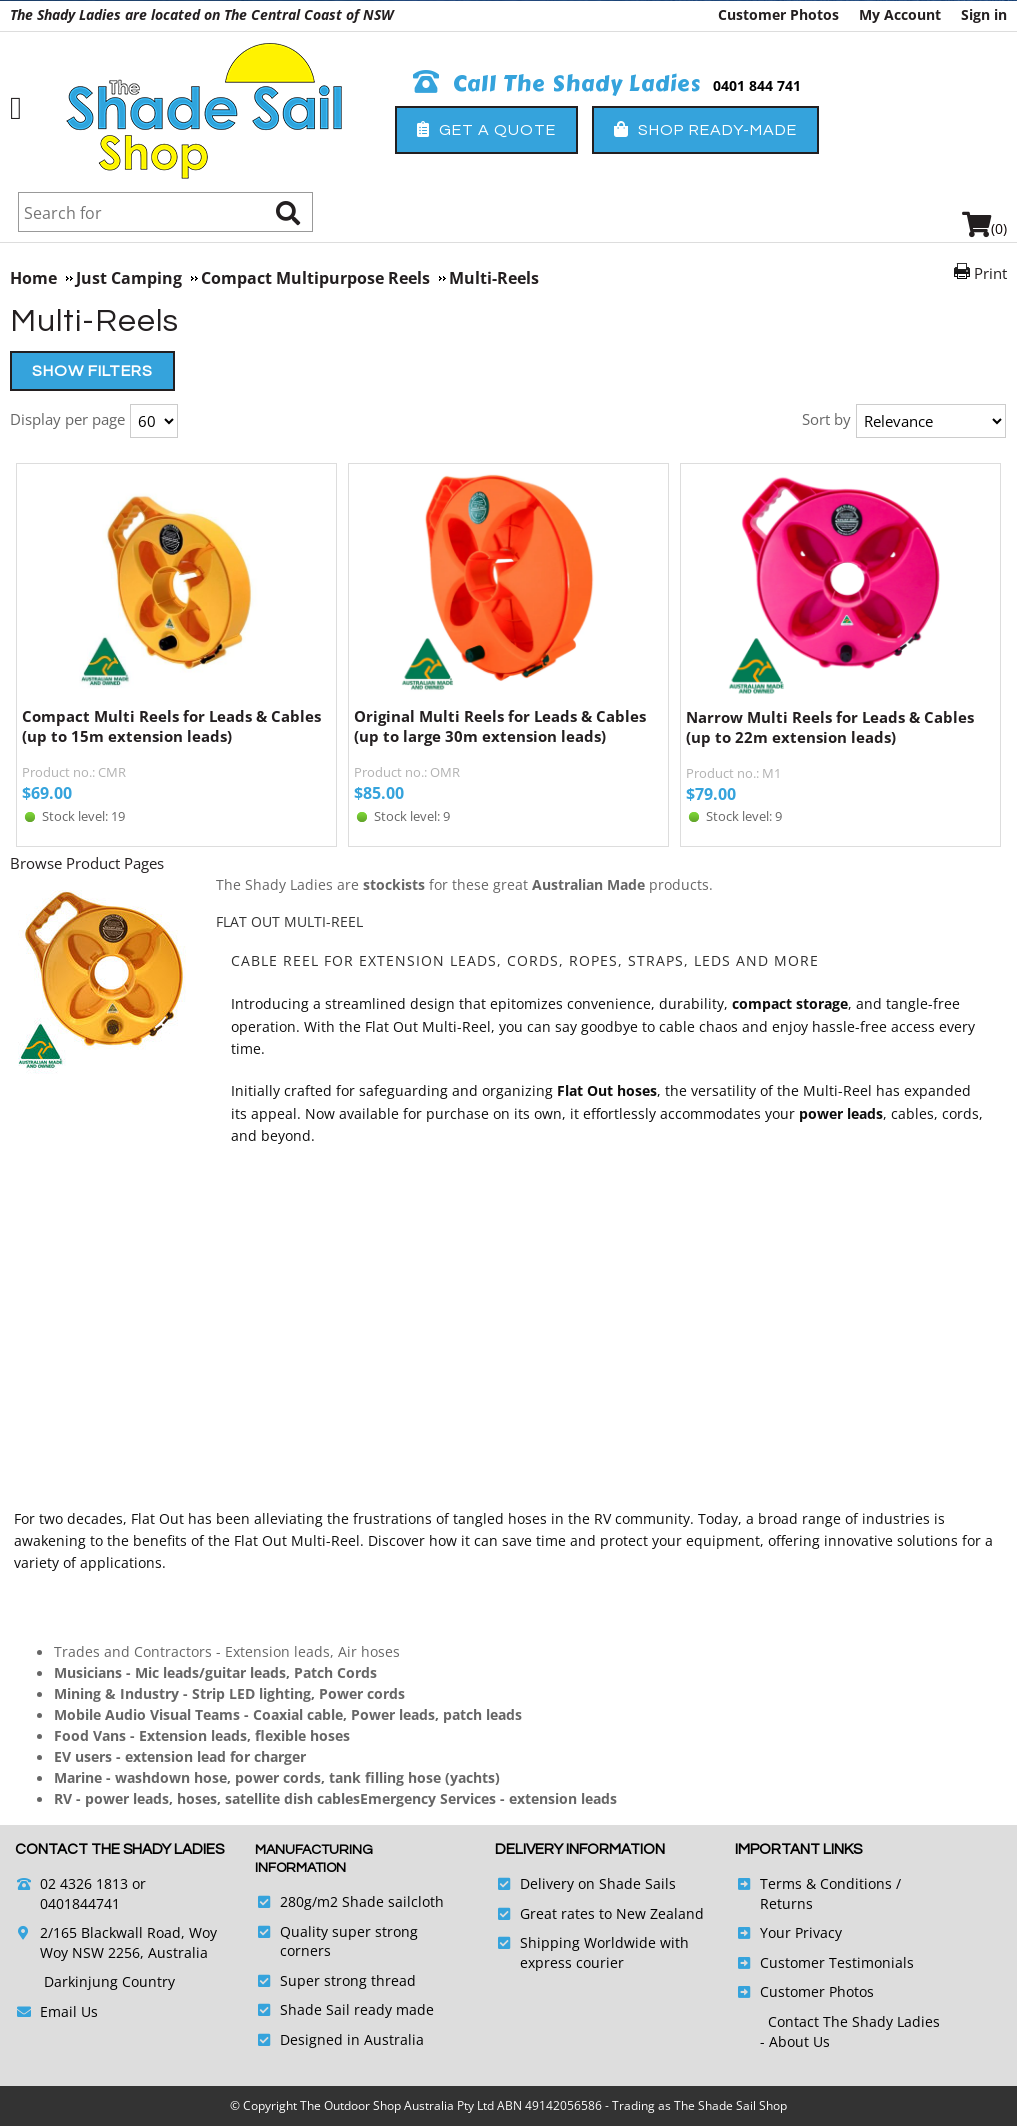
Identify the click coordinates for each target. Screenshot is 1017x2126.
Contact (795, 2021)
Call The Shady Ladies (557, 84)
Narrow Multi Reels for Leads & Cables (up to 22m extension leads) (830, 727)
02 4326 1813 (84, 1883)
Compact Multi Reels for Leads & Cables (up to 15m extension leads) (171, 726)
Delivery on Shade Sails (598, 1883)
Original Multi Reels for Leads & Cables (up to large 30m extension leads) (500, 726)
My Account (900, 14)
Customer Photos (778, 14)
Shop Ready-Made (705, 129)
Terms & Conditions (826, 1883)
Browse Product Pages (87, 863)
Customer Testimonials (837, 1962)
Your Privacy (801, 1932)
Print (990, 273)
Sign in (984, 14)
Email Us (69, 2011)
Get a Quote (486, 129)
